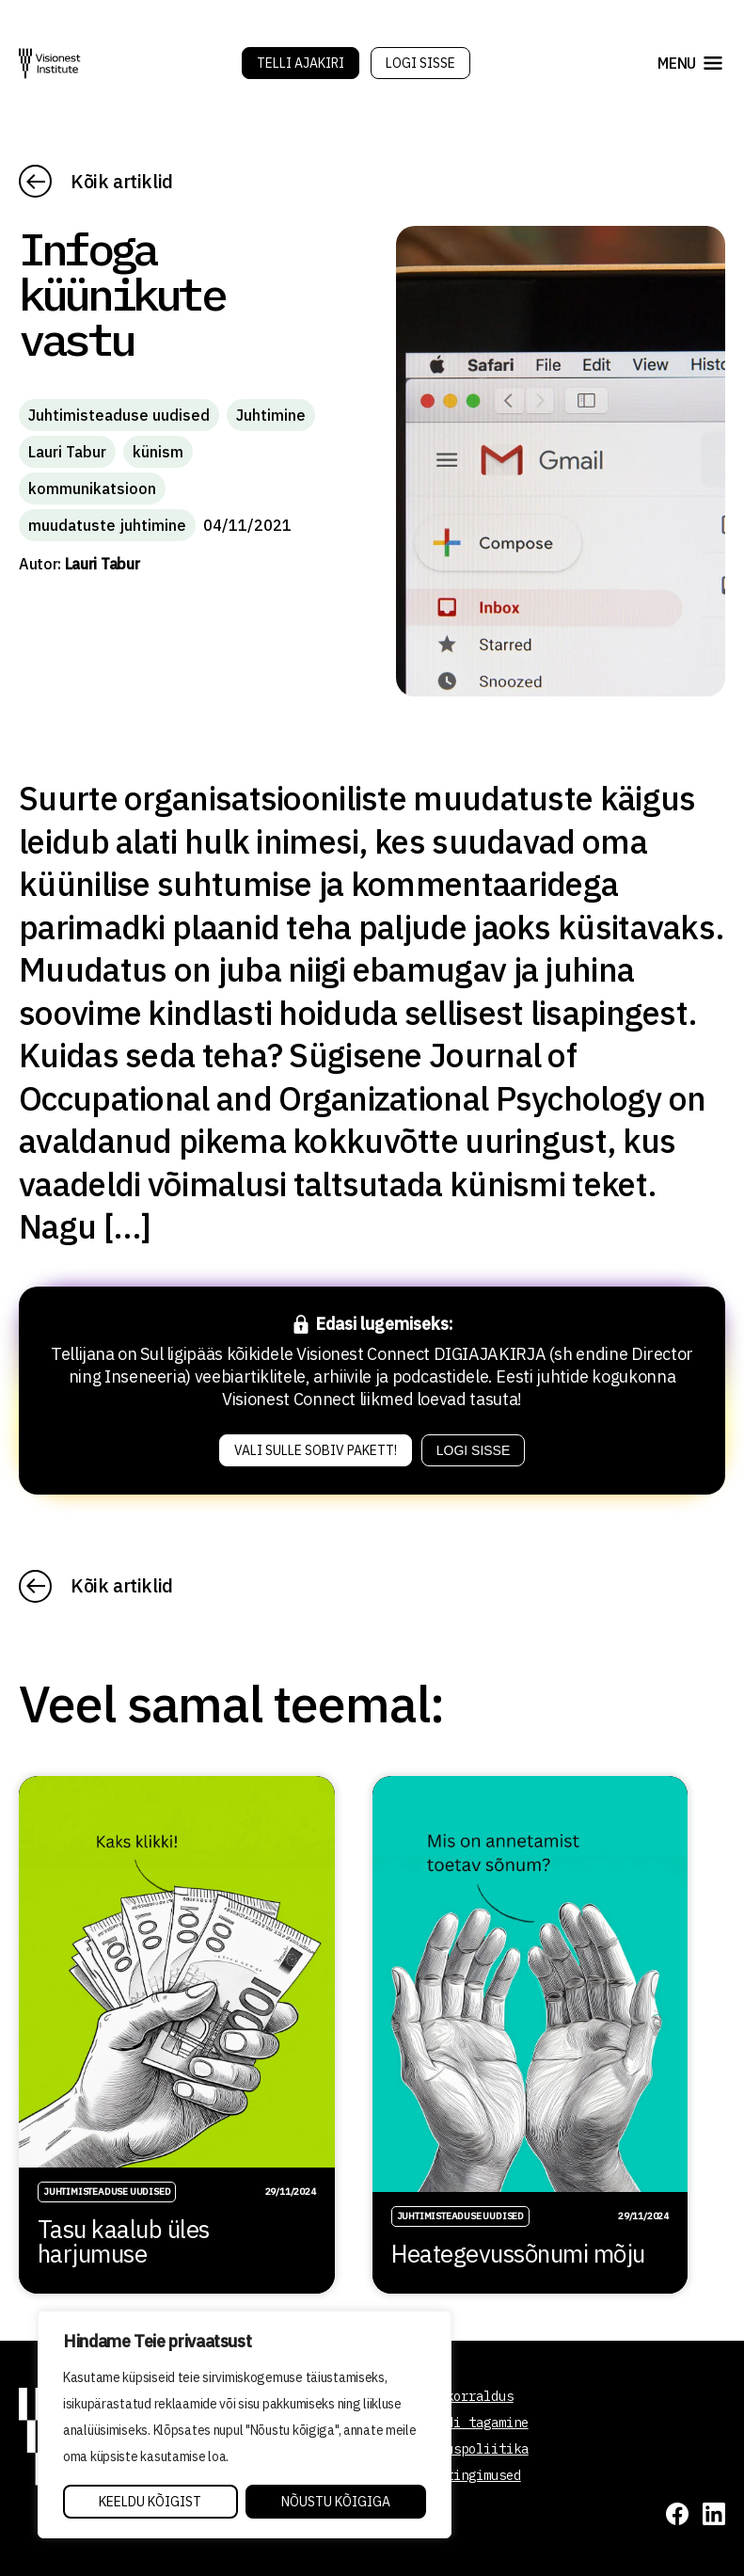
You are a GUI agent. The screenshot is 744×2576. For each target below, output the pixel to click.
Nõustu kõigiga (335, 2501)
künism (158, 451)
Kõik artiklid (122, 181)
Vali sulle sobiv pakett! (315, 1450)
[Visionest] (50, 63)
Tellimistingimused (453, 2475)
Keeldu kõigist (150, 2501)
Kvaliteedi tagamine (457, 2422)
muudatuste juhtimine (107, 525)
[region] (244, 2424)
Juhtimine (271, 415)
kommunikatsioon (92, 488)
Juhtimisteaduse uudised (119, 415)
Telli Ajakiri (300, 63)
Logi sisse (420, 63)
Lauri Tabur (67, 451)
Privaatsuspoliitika (457, 2448)
